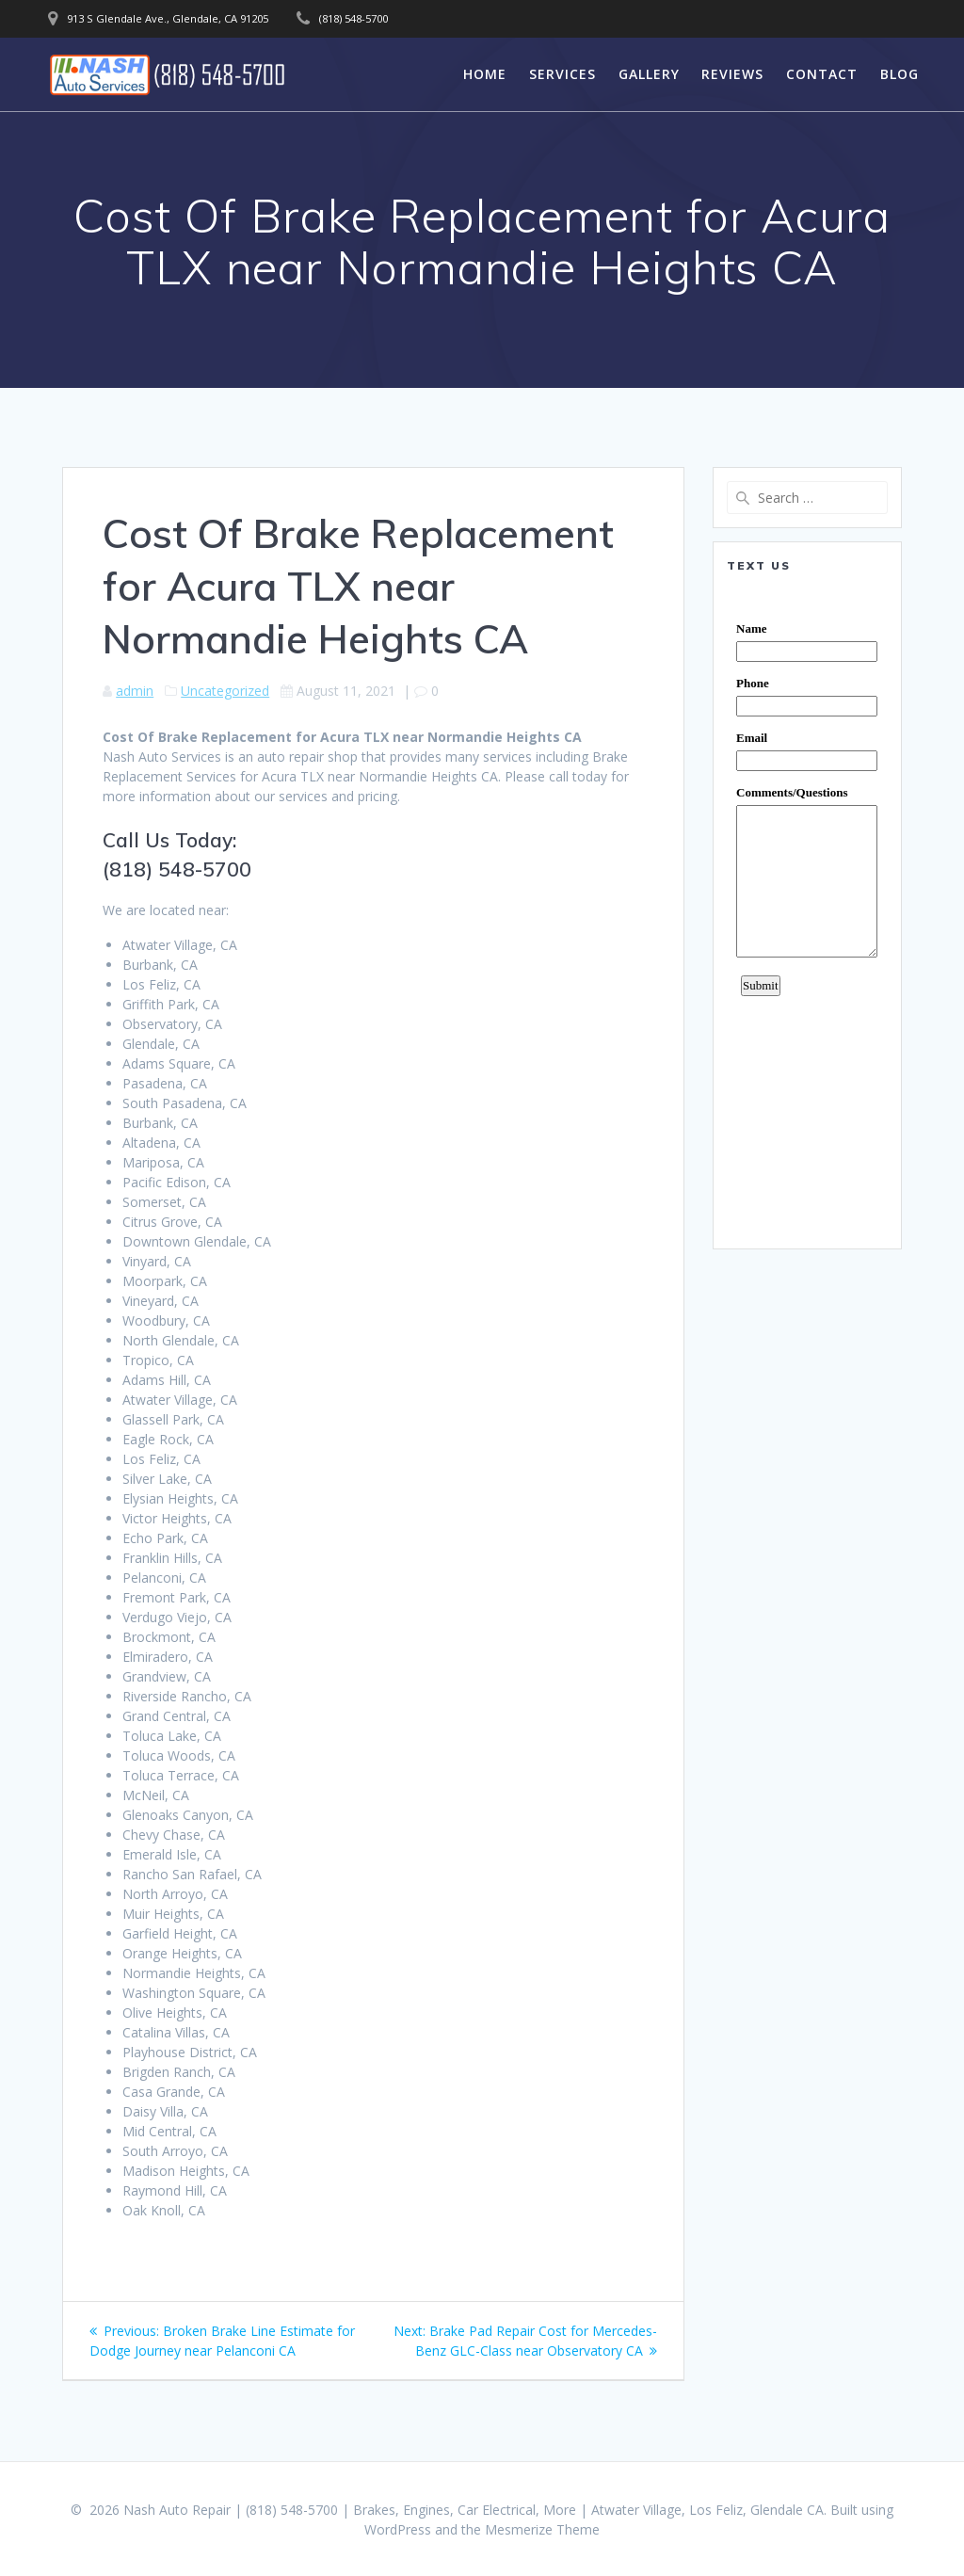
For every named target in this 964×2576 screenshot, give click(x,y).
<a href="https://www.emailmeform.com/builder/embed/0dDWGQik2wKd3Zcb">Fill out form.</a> (807, 910)
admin (134, 691)
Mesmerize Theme (542, 2529)
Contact (822, 74)
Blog (899, 74)
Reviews (732, 74)
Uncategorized (225, 691)
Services (562, 74)
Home (484, 74)
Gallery (649, 74)
